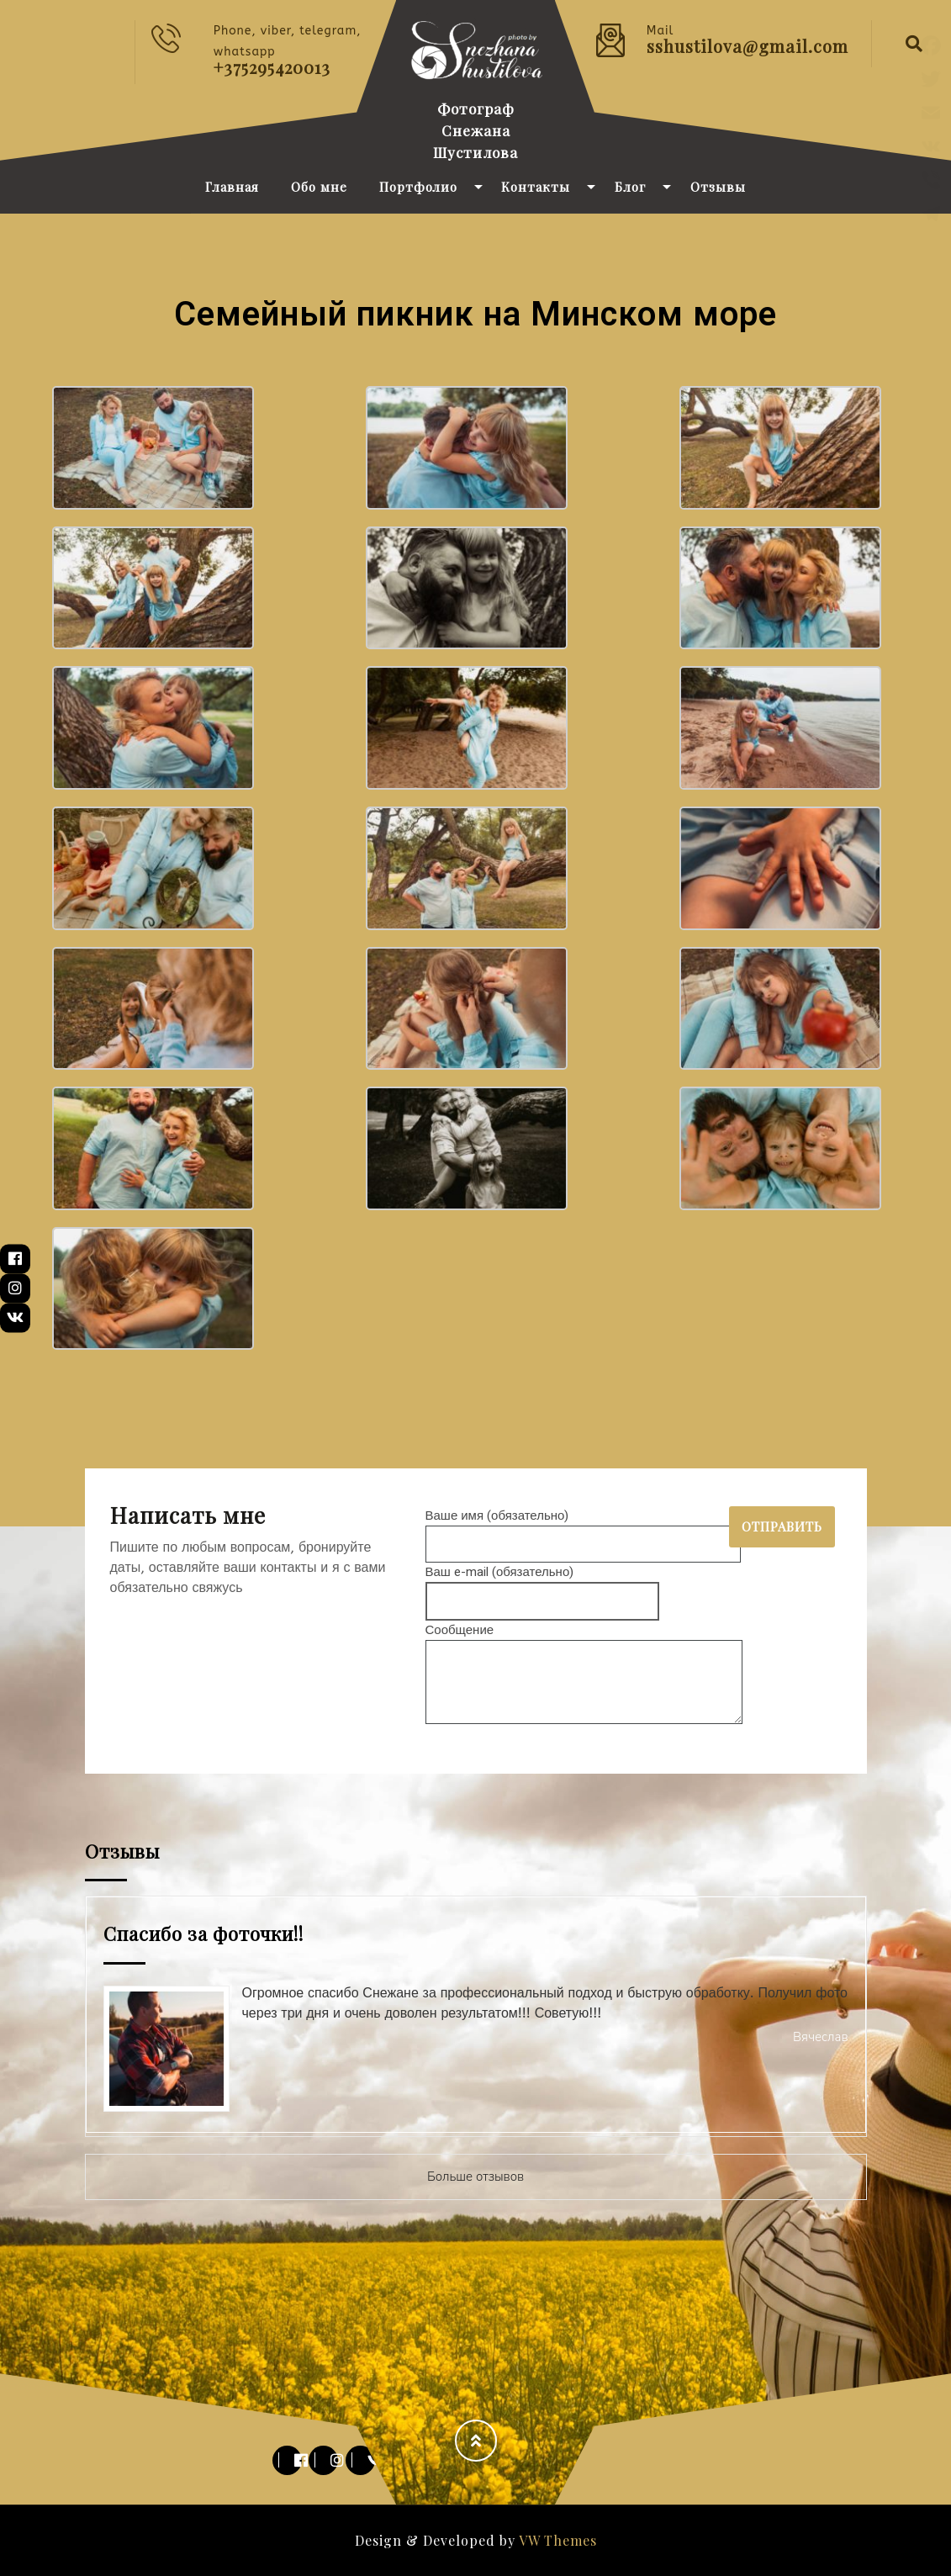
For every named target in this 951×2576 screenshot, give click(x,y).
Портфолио (418, 186)
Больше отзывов (475, 2176)
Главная (232, 186)
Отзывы (718, 186)
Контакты (535, 186)
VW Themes (556, 2540)
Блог (630, 186)
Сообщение (583, 1675)
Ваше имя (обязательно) (583, 1529)
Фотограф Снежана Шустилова (475, 130)
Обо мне (319, 186)
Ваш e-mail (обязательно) (542, 1587)
